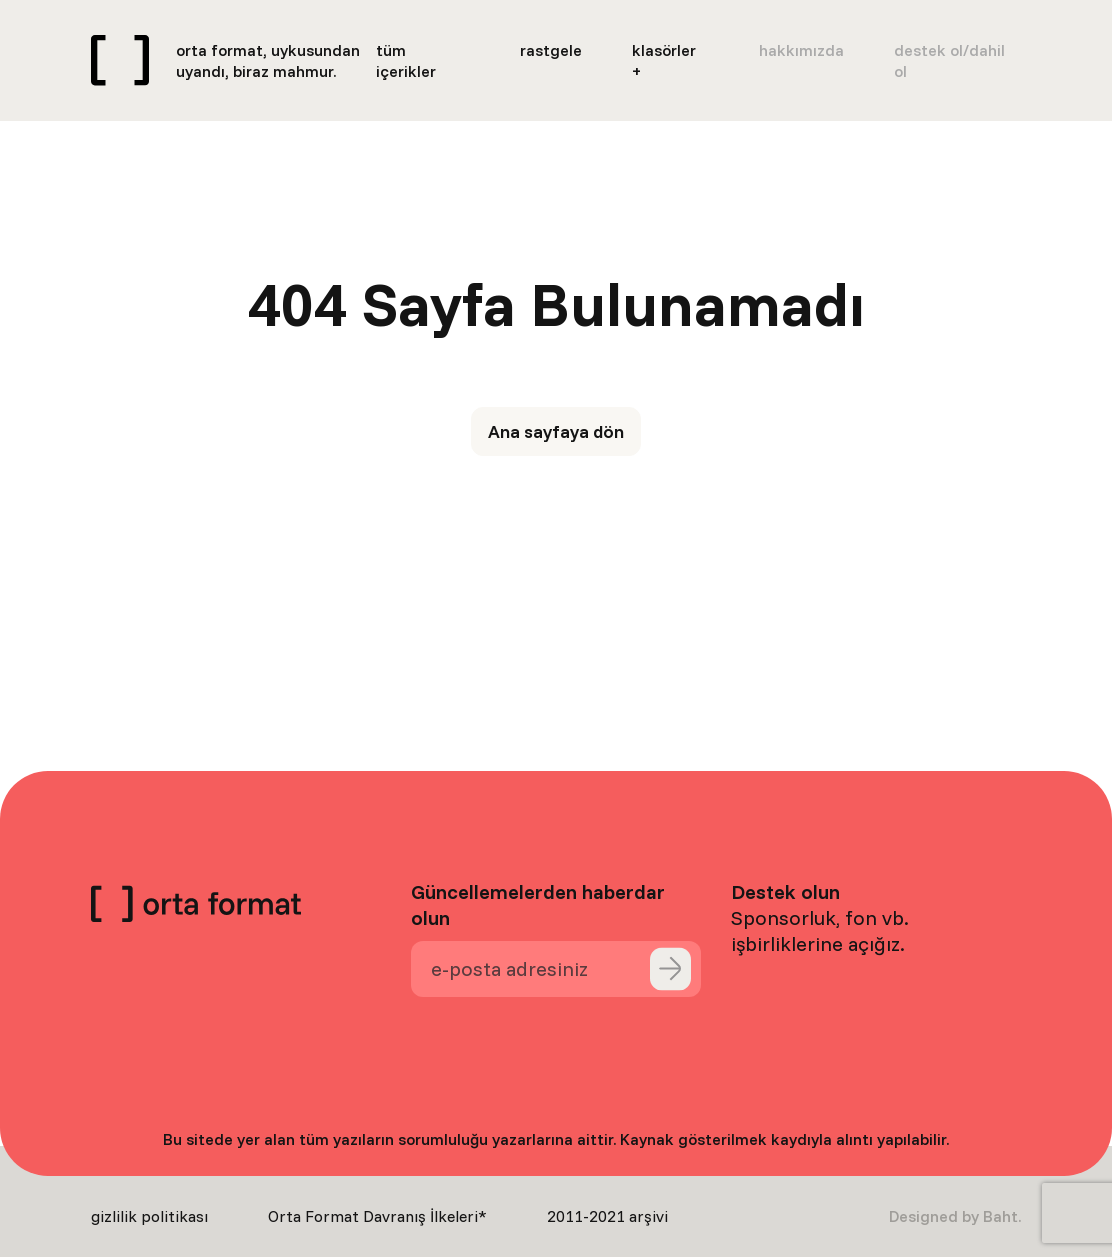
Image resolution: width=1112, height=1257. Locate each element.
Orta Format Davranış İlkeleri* (377, 1216)
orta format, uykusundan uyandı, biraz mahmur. (268, 60)
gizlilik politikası (149, 1216)
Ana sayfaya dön (556, 431)
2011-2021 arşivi (607, 1216)
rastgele (551, 50)
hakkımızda (801, 50)
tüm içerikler (406, 60)
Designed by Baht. (955, 1216)
